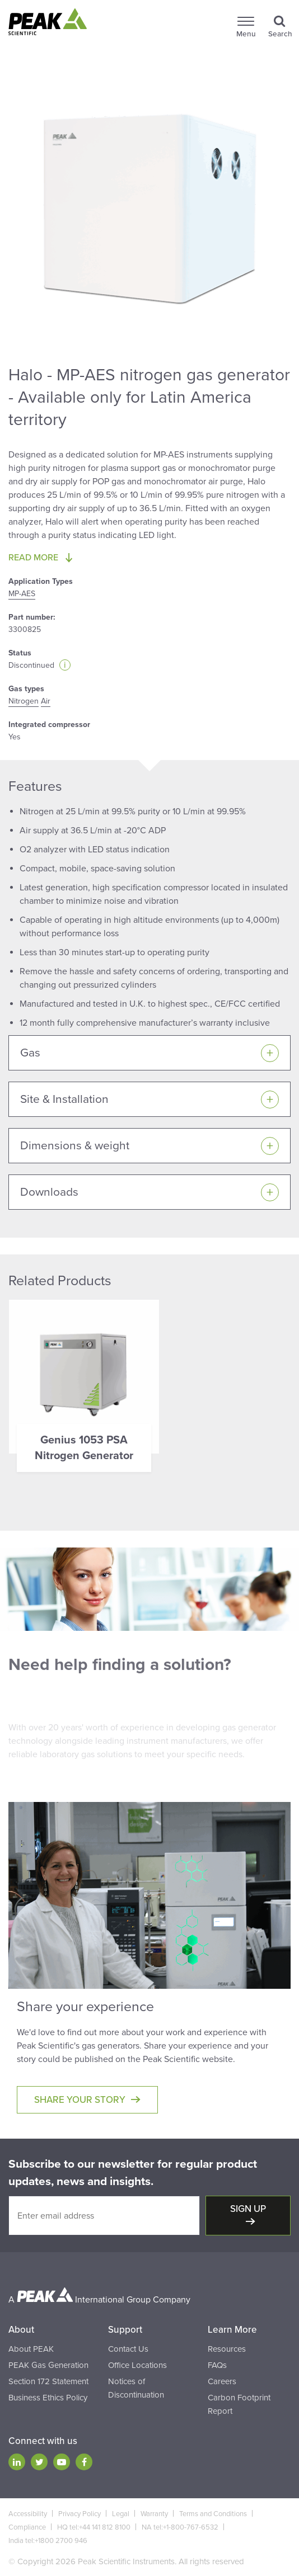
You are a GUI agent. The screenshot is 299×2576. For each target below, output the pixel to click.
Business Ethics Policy (47, 2398)
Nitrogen (23, 701)
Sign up (248, 2209)
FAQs (217, 2365)
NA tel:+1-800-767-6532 (180, 2527)
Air (45, 701)
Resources (227, 2349)
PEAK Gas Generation (48, 2365)
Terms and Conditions (213, 2513)
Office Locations (137, 2365)
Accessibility (27, 2513)
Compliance (27, 2527)
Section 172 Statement (48, 2381)
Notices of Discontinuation (136, 2388)
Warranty (154, 2513)
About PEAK (31, 2349)
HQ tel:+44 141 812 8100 (93, 2527)
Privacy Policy (79, 2513)
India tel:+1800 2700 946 (47, 2540)
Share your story (79, 2100)
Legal (120, 2513)
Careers (222, 2381)
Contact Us (128, 2349)
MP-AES (21, 593)
